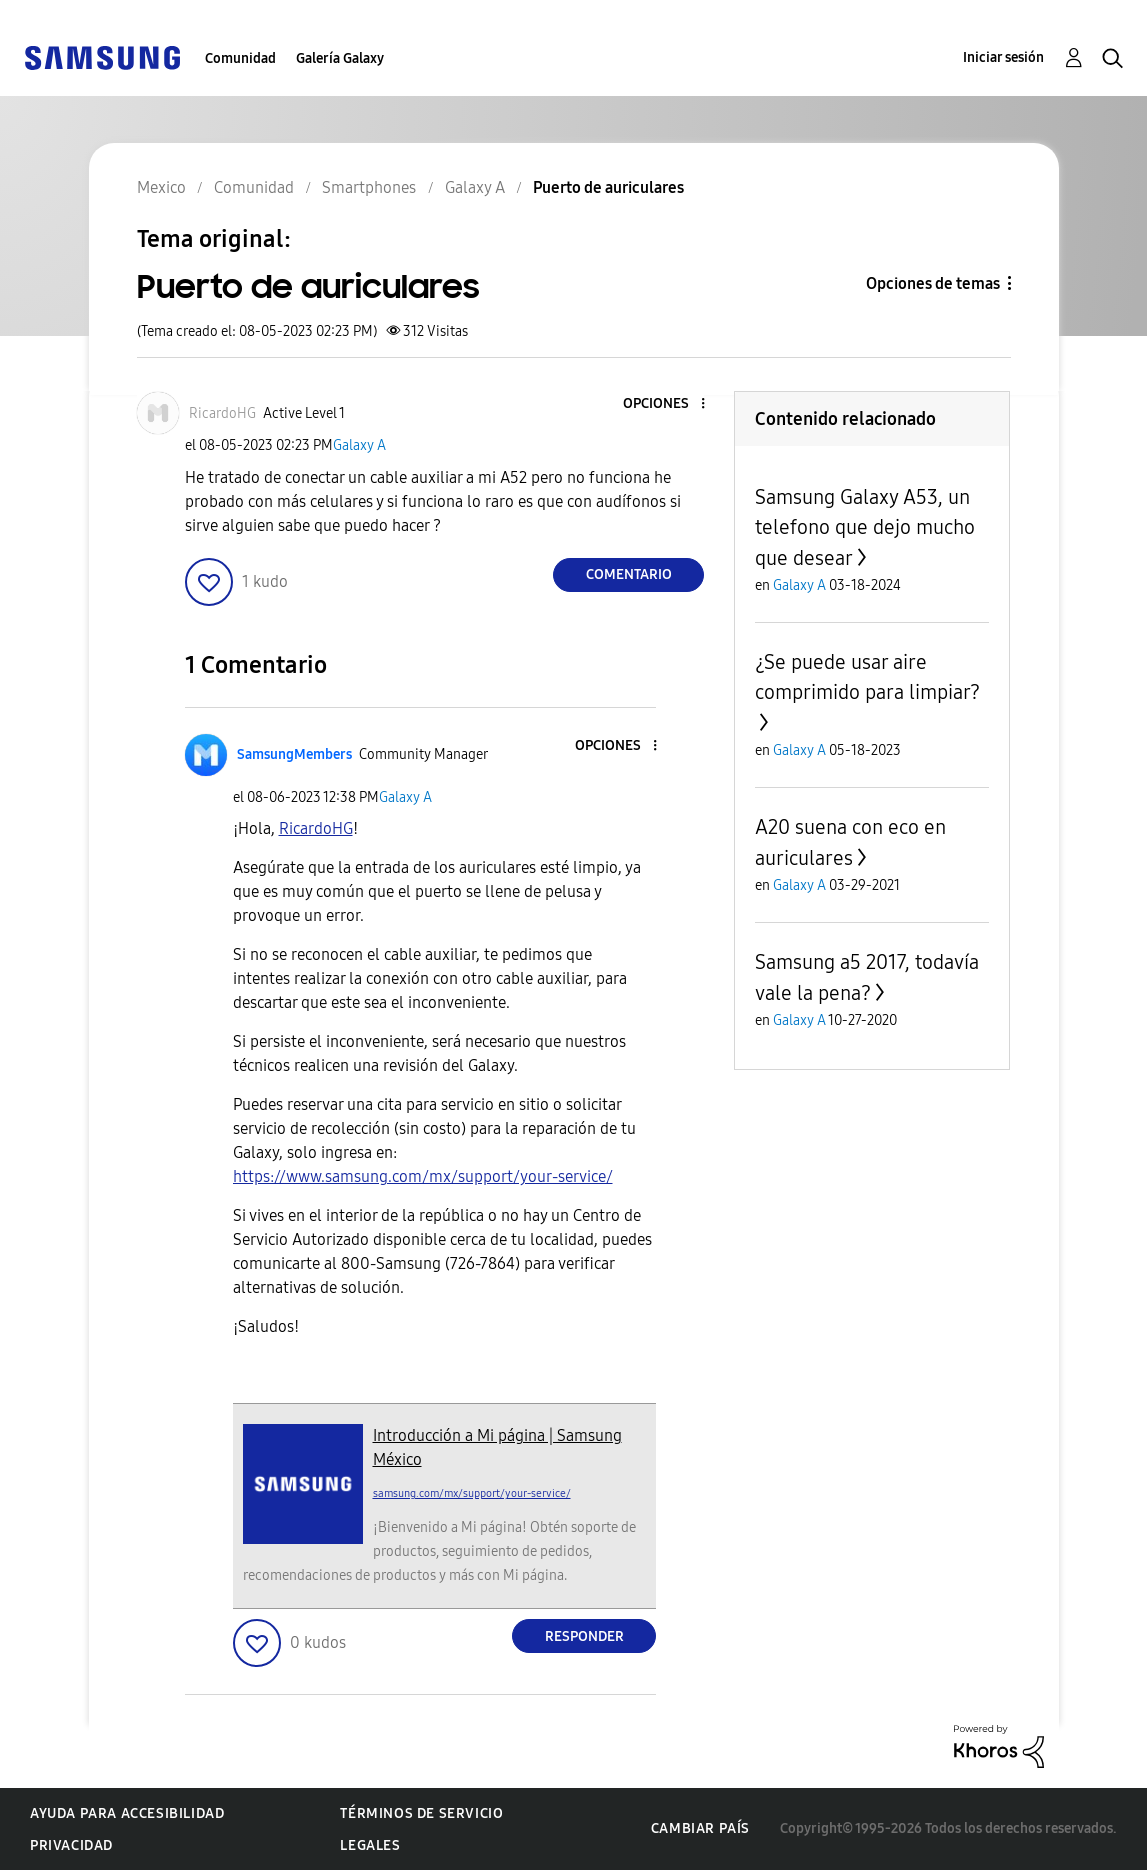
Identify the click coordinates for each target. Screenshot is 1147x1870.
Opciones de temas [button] (933, 283)
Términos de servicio (421, 1813)
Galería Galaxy (340, 58)
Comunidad (240, 58)
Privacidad (71, 1845)
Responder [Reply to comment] (584, 1636)
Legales (370, 1845)
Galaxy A (359, 445)
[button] (670, 404)
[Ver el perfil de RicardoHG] (222, 413)
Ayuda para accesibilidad (127, 1813)
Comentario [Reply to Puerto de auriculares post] (629, 574)
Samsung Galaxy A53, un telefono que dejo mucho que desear (865, 527)
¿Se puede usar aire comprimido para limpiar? (867, 677)
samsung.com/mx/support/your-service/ (472, 1493)
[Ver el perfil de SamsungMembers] (294, 754)
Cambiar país (700, 1828)
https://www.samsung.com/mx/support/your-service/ (423, 1176)
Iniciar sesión (1003, 57)
